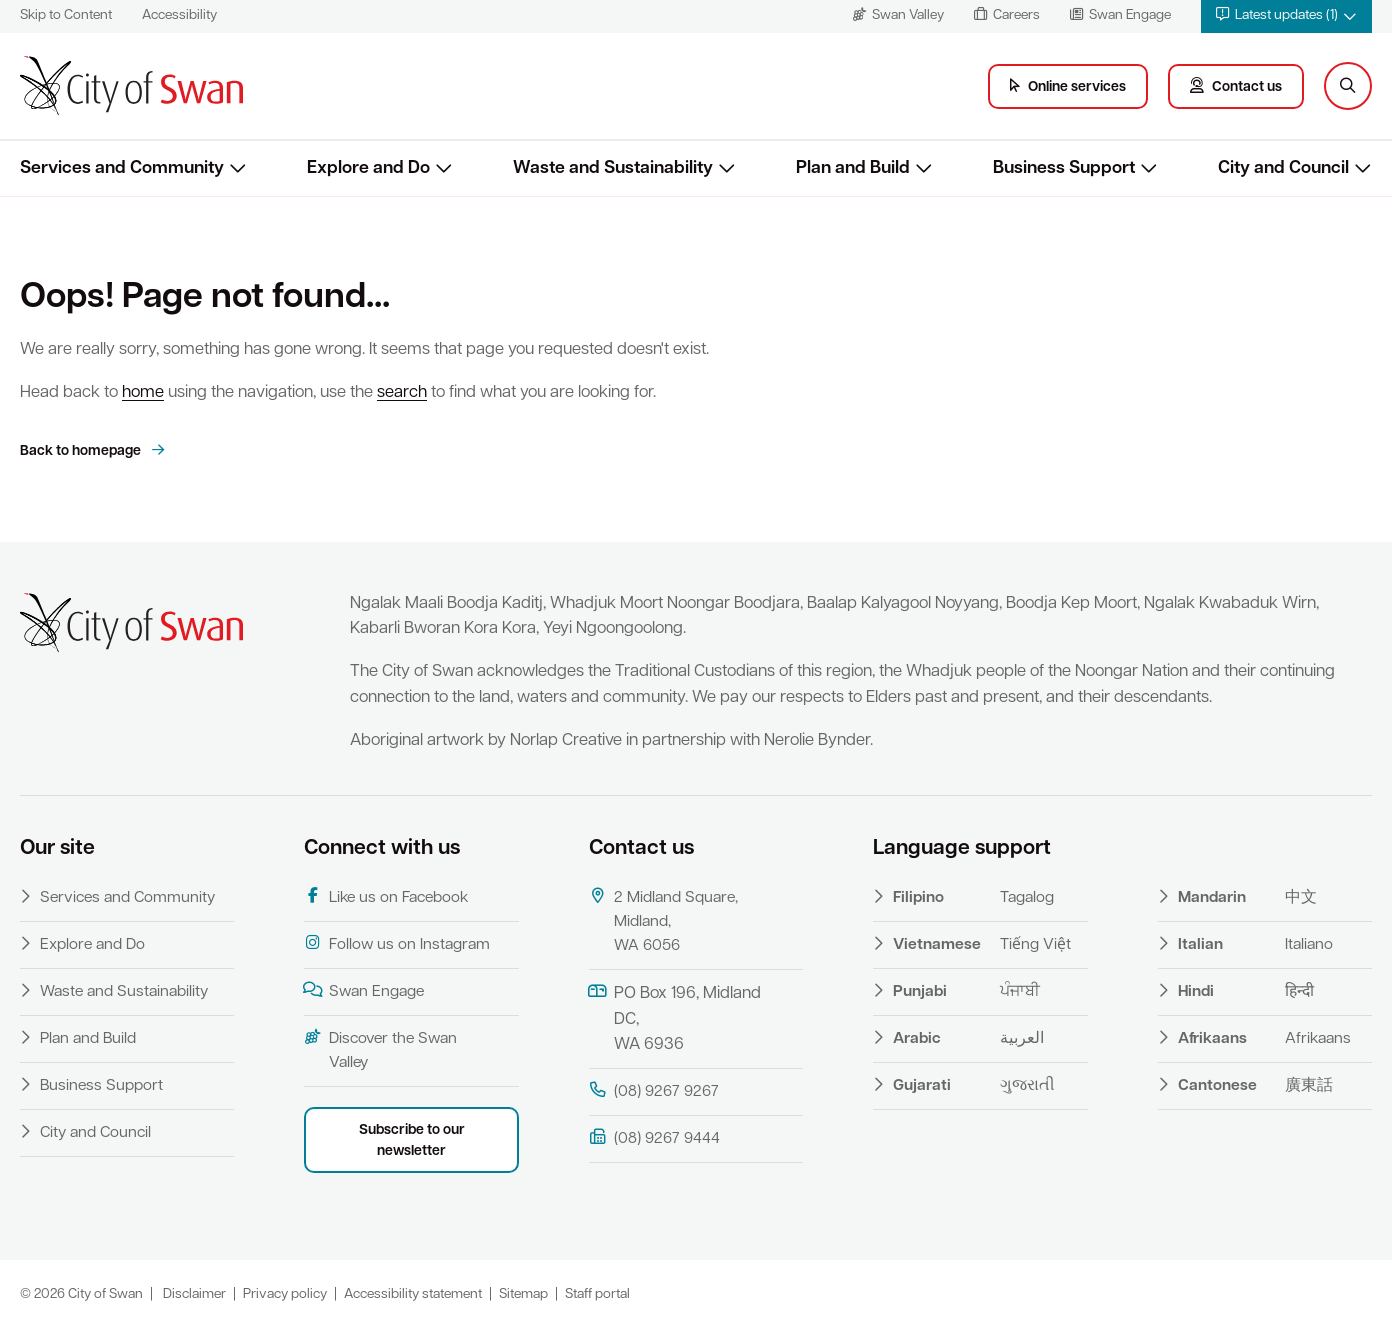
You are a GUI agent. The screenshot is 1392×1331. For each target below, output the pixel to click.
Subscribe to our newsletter (412, 1141)
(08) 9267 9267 (654, 1091)
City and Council (95, 1133)
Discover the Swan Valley (380, 1050)
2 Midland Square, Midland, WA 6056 (663, 921)
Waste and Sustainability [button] (613, 168)
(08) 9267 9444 (654, 1138)
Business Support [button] (1064, 168)
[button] (1286, 16)
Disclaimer (194, 1294)
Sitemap (523, 1294)
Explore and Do (92, 945)
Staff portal (597, 1294)
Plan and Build (88, 1039)
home (143, 393)
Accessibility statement (413, 1294)
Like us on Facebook (386, 897)
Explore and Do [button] (368, 168)
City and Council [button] (1283, 168)
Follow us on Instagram (397, 944)
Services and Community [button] (122, 168)
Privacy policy (285, 1294)
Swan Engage (364, 991)
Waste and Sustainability (124, 992)
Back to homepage (82, 451)
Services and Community (127, 898)
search (402, 393)
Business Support (101, 1086)
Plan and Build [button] (853, 168)
